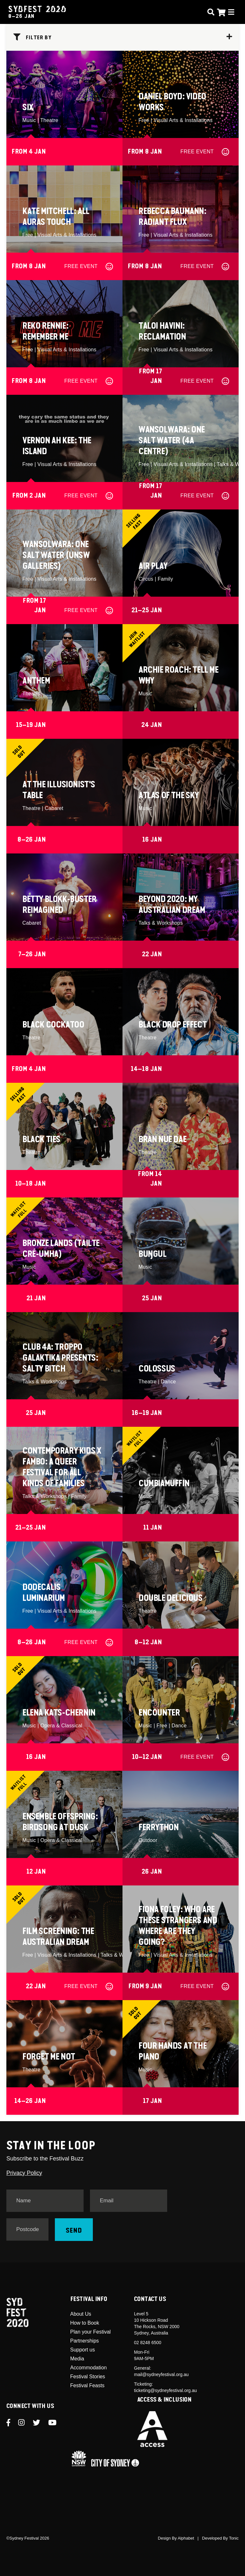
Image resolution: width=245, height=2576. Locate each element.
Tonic (234, 2538)
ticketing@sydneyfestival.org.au (165, 2390)
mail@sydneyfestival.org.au (161, 2374)
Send (74, 2230)
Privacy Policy (24, 2173)
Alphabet (186, 2538)
